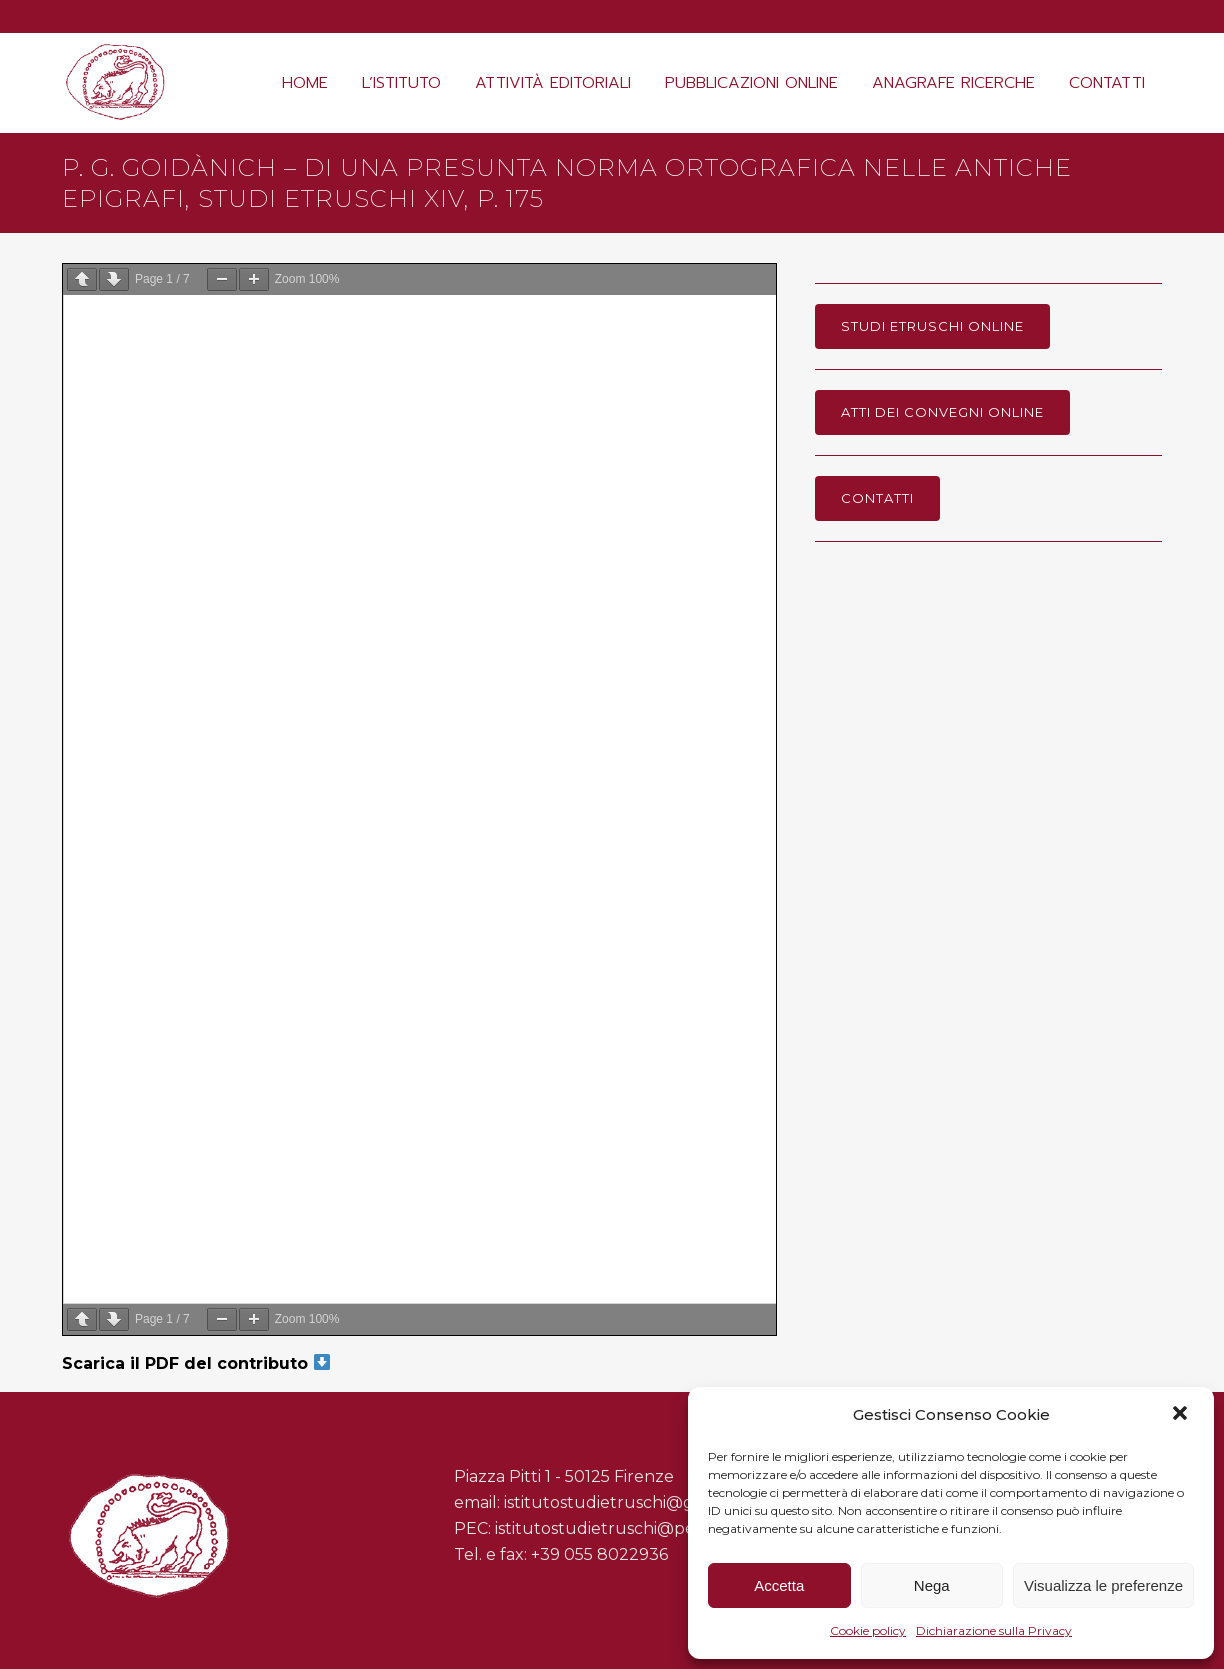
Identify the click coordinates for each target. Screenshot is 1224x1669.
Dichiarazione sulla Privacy (994, 1630)
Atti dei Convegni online (942, 412)
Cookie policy (868, 1630)
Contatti (877, 498)
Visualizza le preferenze (1103, 1585)
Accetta (779, 1585)
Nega (932, 1585)
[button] (1182, 1415)
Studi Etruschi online (932, 326)
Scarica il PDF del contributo (196, 1363)
